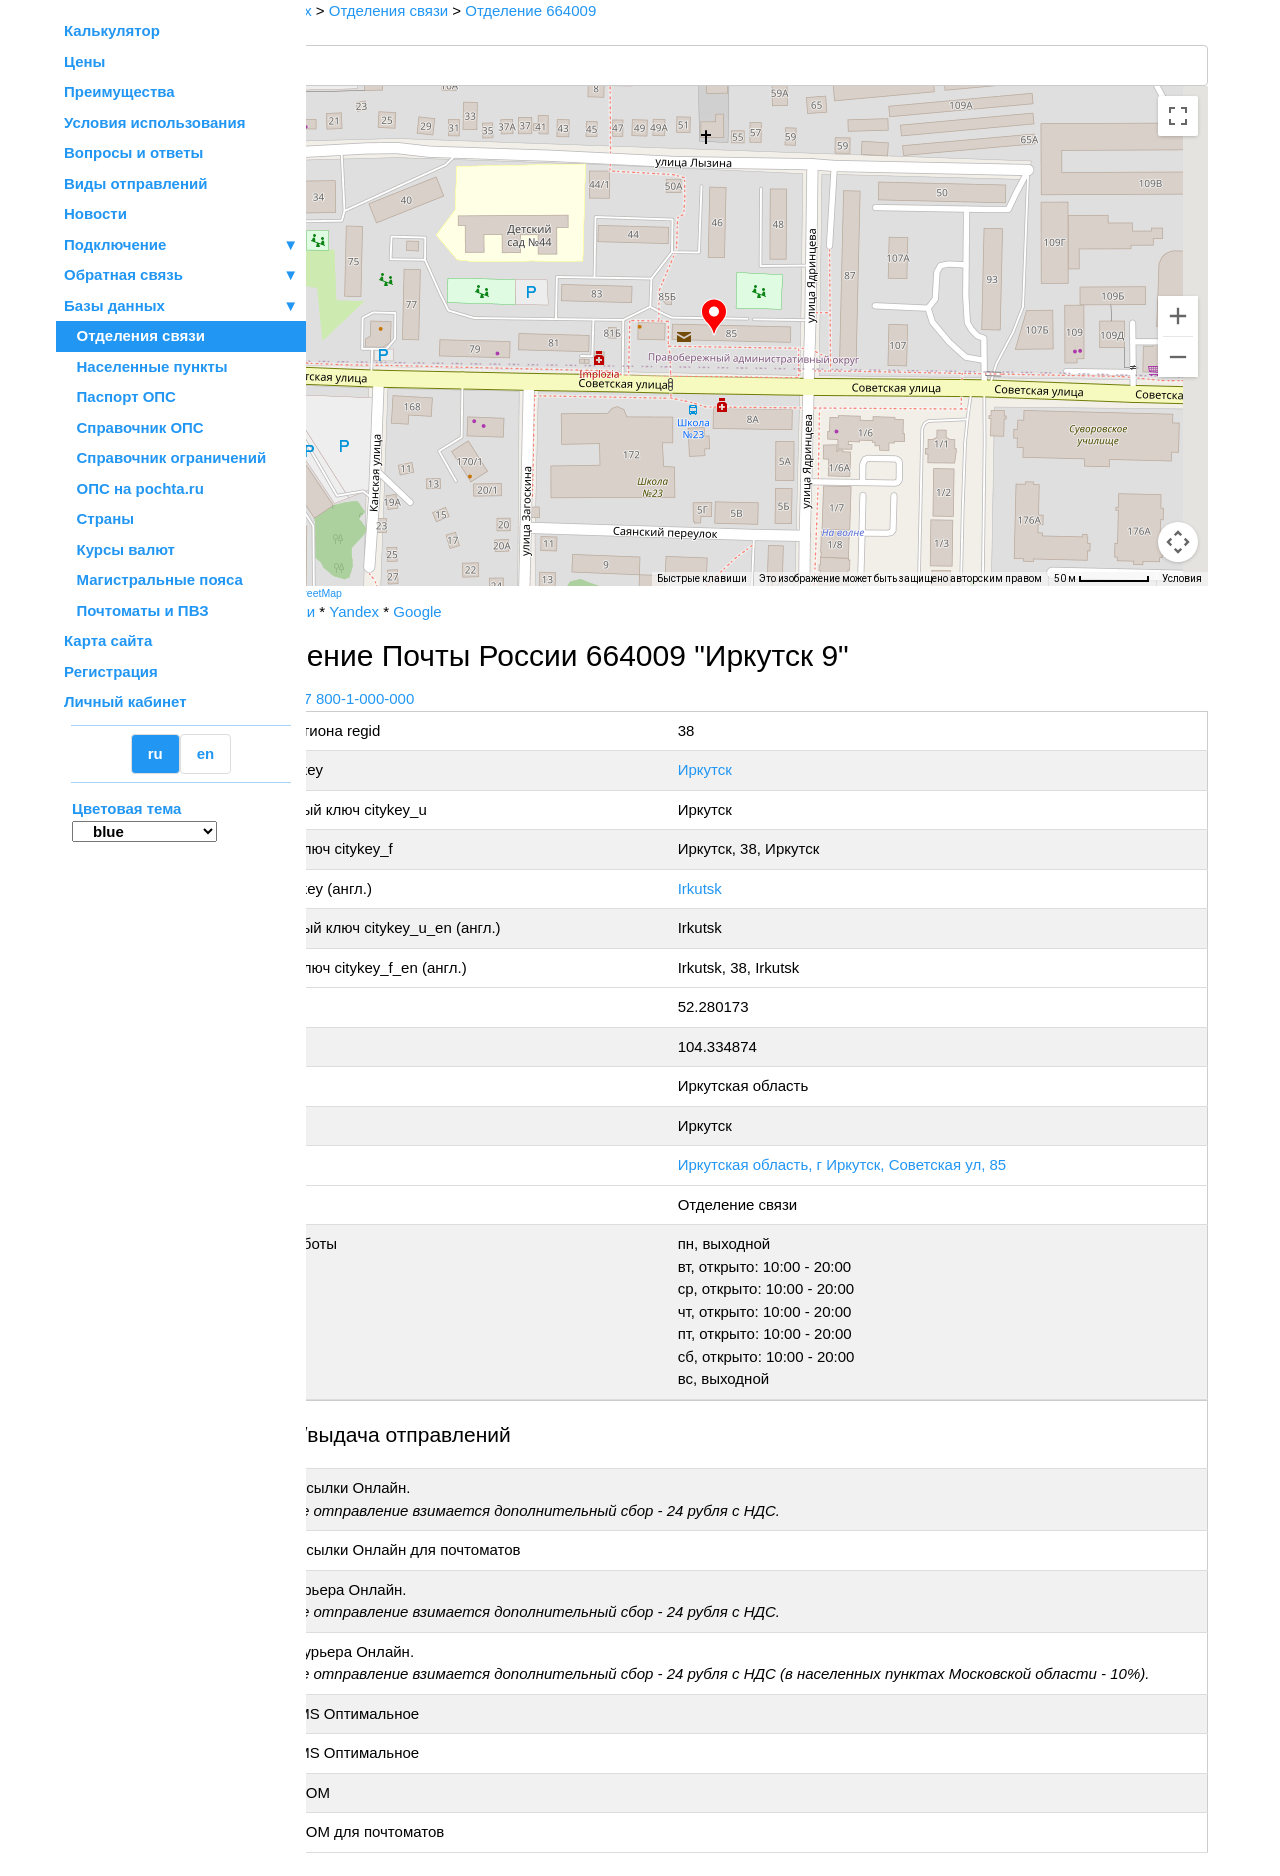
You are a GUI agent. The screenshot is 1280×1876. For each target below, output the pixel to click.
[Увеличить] (1178, 316)
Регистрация (111, 671)
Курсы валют (119, 549)
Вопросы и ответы (133, 152)
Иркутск (760, 769)
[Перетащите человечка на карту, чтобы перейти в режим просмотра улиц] (1178, 542)
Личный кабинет (125, 701)
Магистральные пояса (153, 579)
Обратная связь (181, 275)
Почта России (369, 611)
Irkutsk (755, 888)
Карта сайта (108, 640)
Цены (84, 61)
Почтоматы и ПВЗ (136, 610)
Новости (95, 213)
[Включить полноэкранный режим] (1178, 116)
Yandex (456, 611)
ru (155, 753)
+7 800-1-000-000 (457, 698)
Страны (99, 518)
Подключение (181, 245)
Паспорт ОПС (120, 396)
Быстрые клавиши (702, 578)
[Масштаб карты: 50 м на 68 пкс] (1102, 579)
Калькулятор (112, 30)
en (206, 753)
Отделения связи (134, 335)
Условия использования (154, 122)
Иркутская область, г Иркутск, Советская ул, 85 (897, 1164)
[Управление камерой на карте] (1178, 470)
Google (519, 611)
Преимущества (119, 91)
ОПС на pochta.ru (134, 488)
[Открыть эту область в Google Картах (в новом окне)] (360, 573)
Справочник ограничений (165, 457)
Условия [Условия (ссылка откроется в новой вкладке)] (1182, 578)
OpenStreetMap (407, 593)
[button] (765, 317)
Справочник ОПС (134, 427)
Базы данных (114, 305)
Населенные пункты (146, 366)
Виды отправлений (135, 183)
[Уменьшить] (1178, 357)
